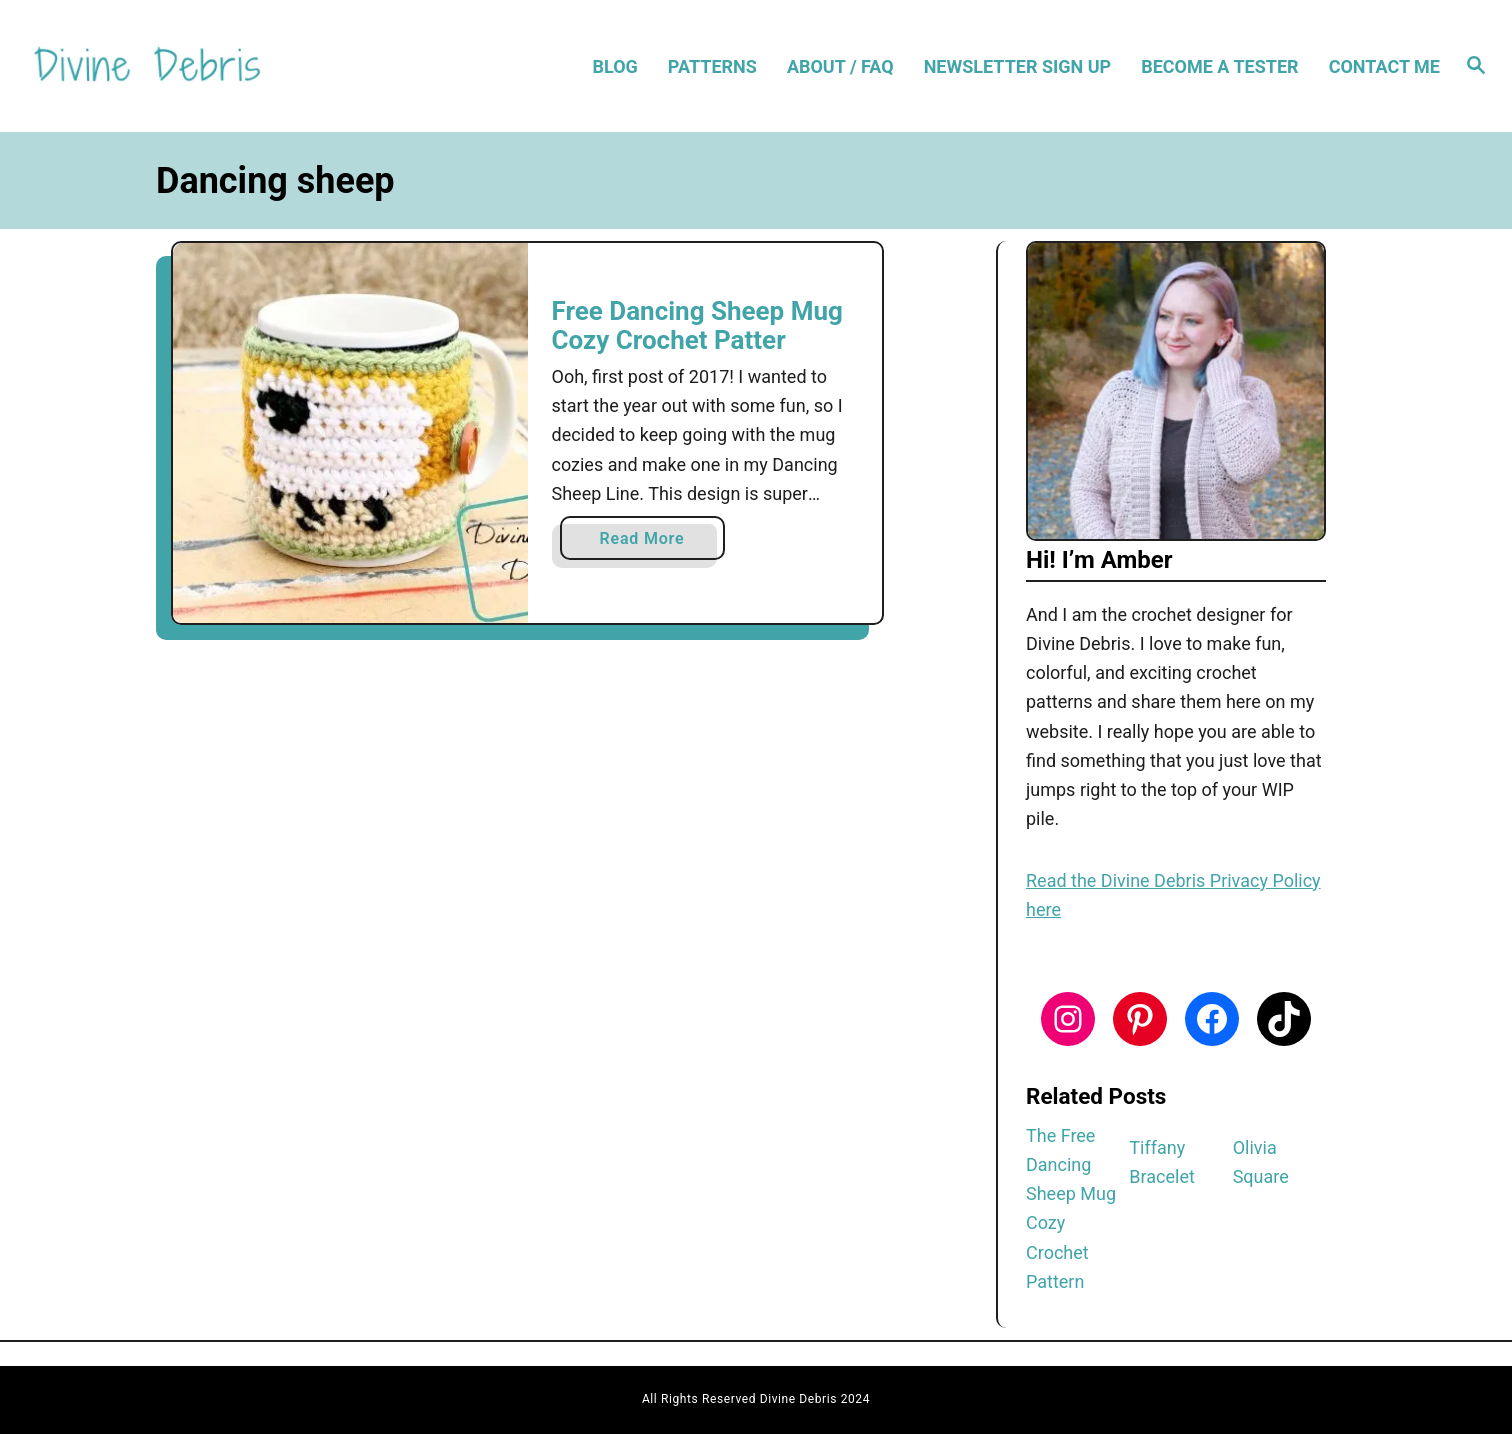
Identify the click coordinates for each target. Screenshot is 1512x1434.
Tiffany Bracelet (1162, 1162)
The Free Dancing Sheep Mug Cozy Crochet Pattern (1071, 1208)
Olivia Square (1261, 1162)
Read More (649, 542)
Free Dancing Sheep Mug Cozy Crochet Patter (697, 326)
